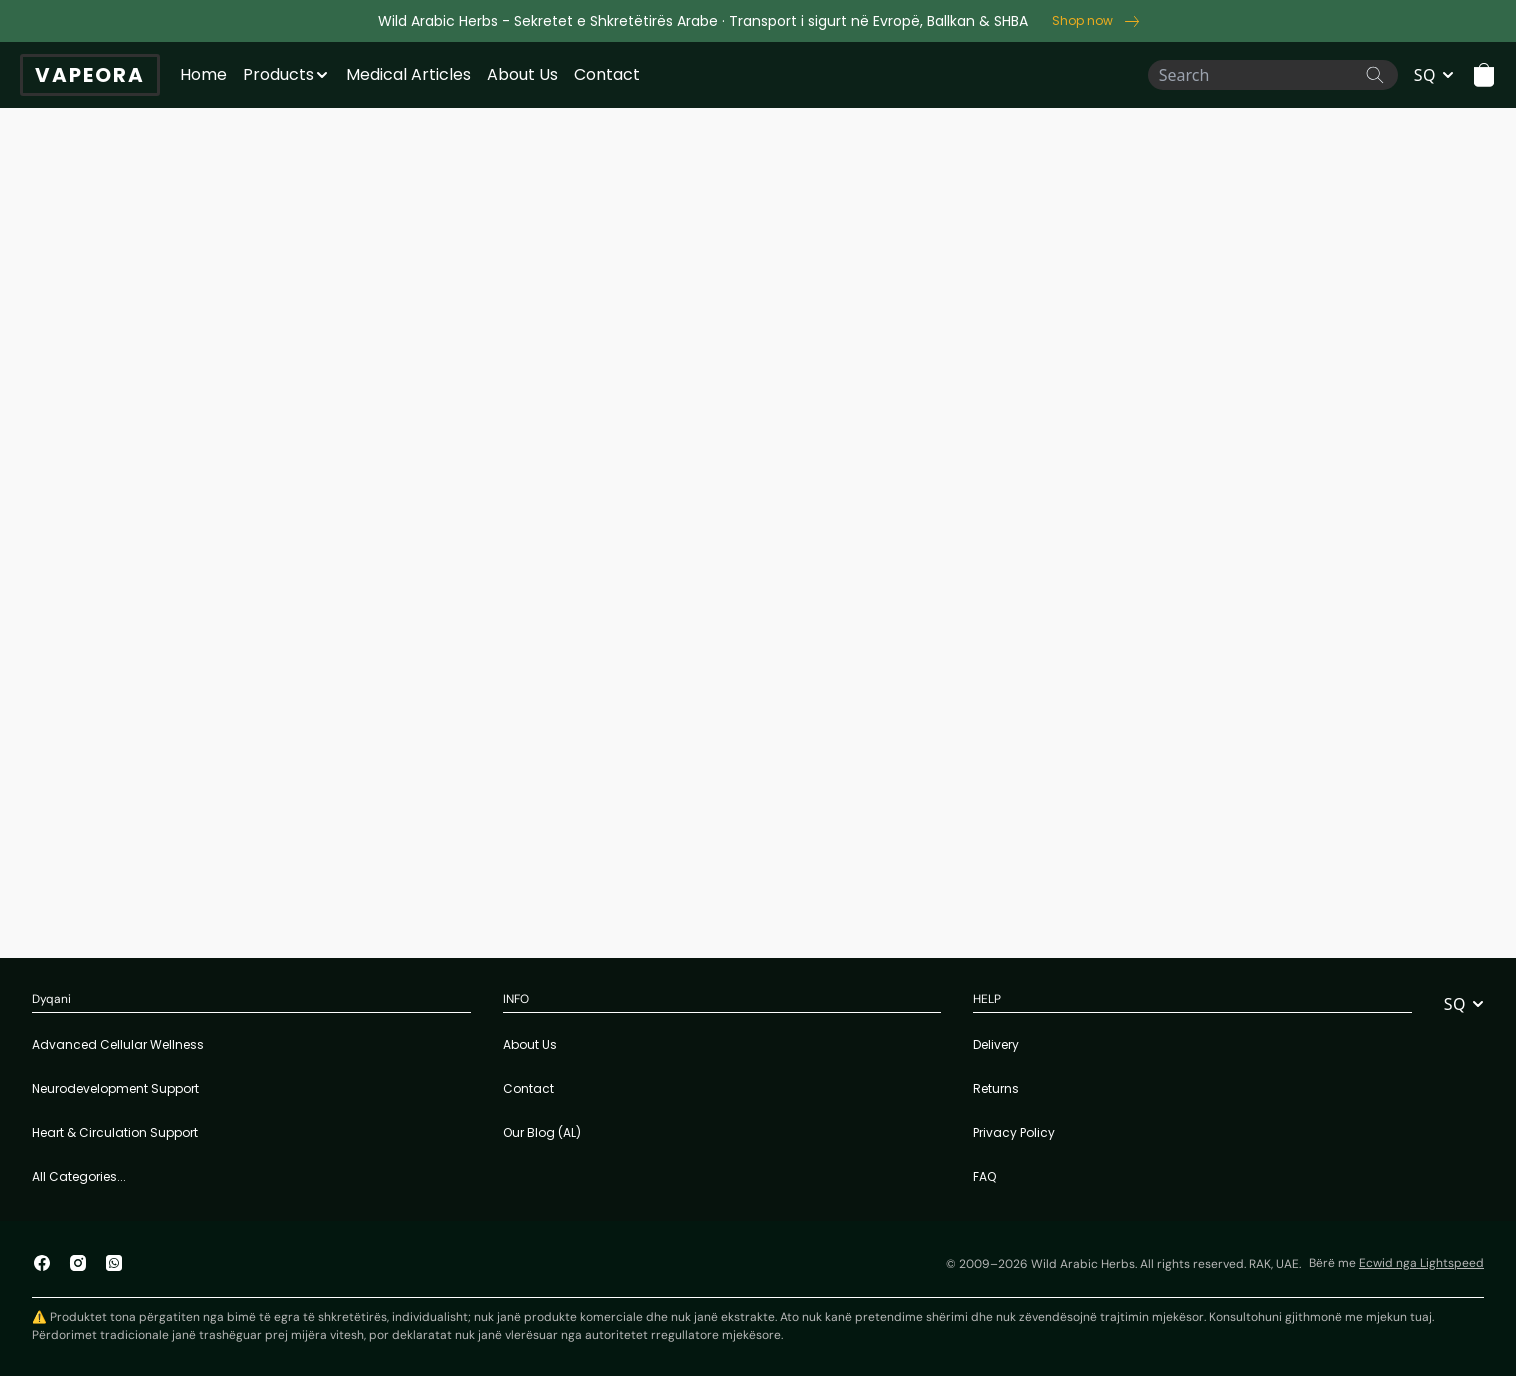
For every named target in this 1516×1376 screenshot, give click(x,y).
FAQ (984, 1176)
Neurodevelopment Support (115, 1088)
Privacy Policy (1014, 1132)
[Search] (1273, 75)
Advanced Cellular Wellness (118, 1044)
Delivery (996, 1044)
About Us (522, 74)
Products (278, 74)
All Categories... (79, 1176)
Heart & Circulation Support (115, 1132)
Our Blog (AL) (542, 1132)
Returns (996, 1088)
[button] (1484, 75)
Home (203, 74)
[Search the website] (1375, 75)
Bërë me (1396, 1263)
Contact (607, 74)
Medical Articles (408, 74)
